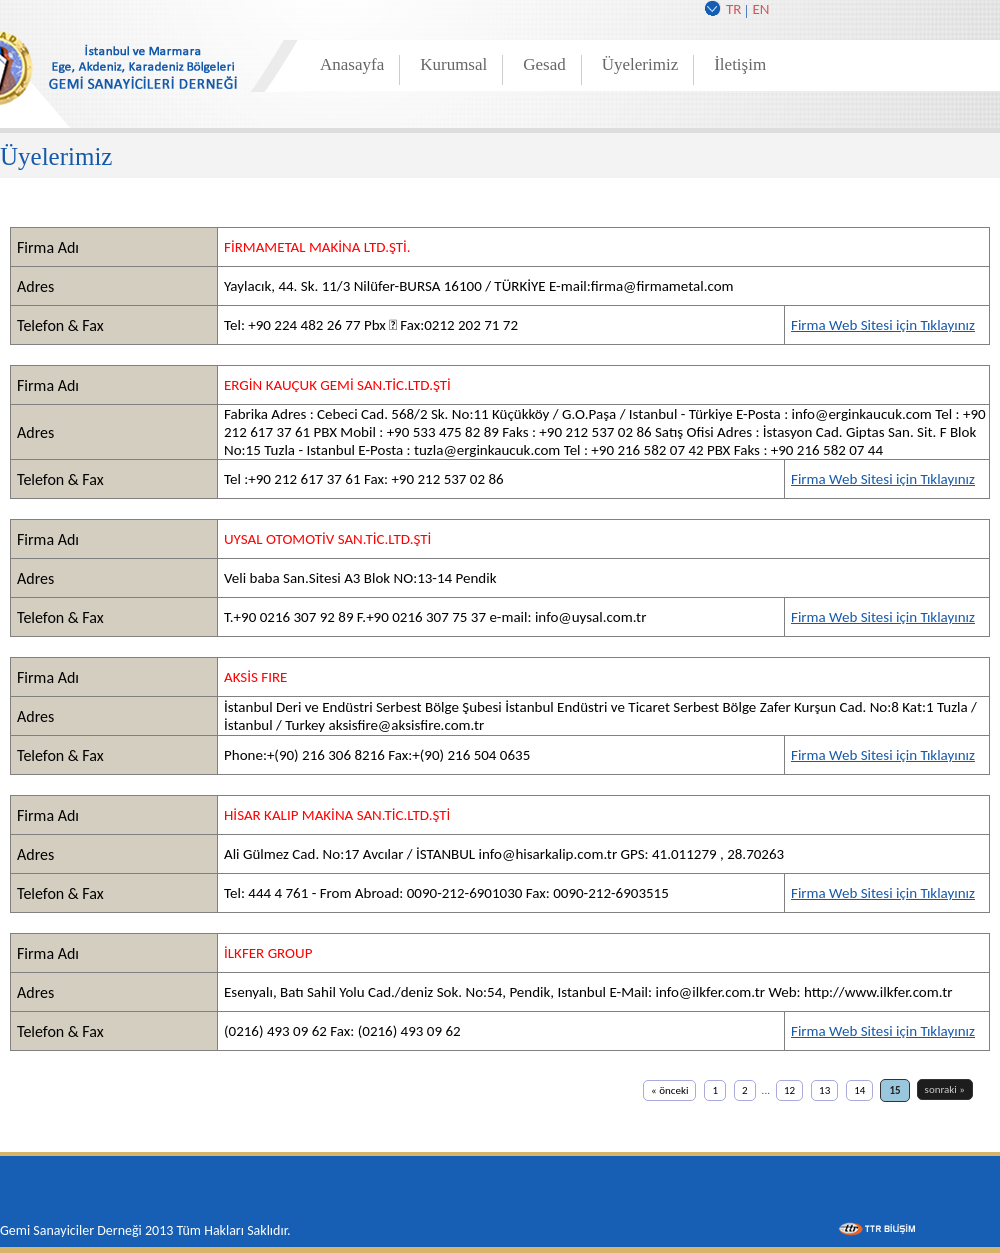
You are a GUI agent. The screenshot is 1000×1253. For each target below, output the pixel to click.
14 (859, 1090)
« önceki (669, 1090)
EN (760, 9)
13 (824, 1090)
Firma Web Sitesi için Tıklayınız (883, 325)
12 (789, 1090)
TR (733, 9)
